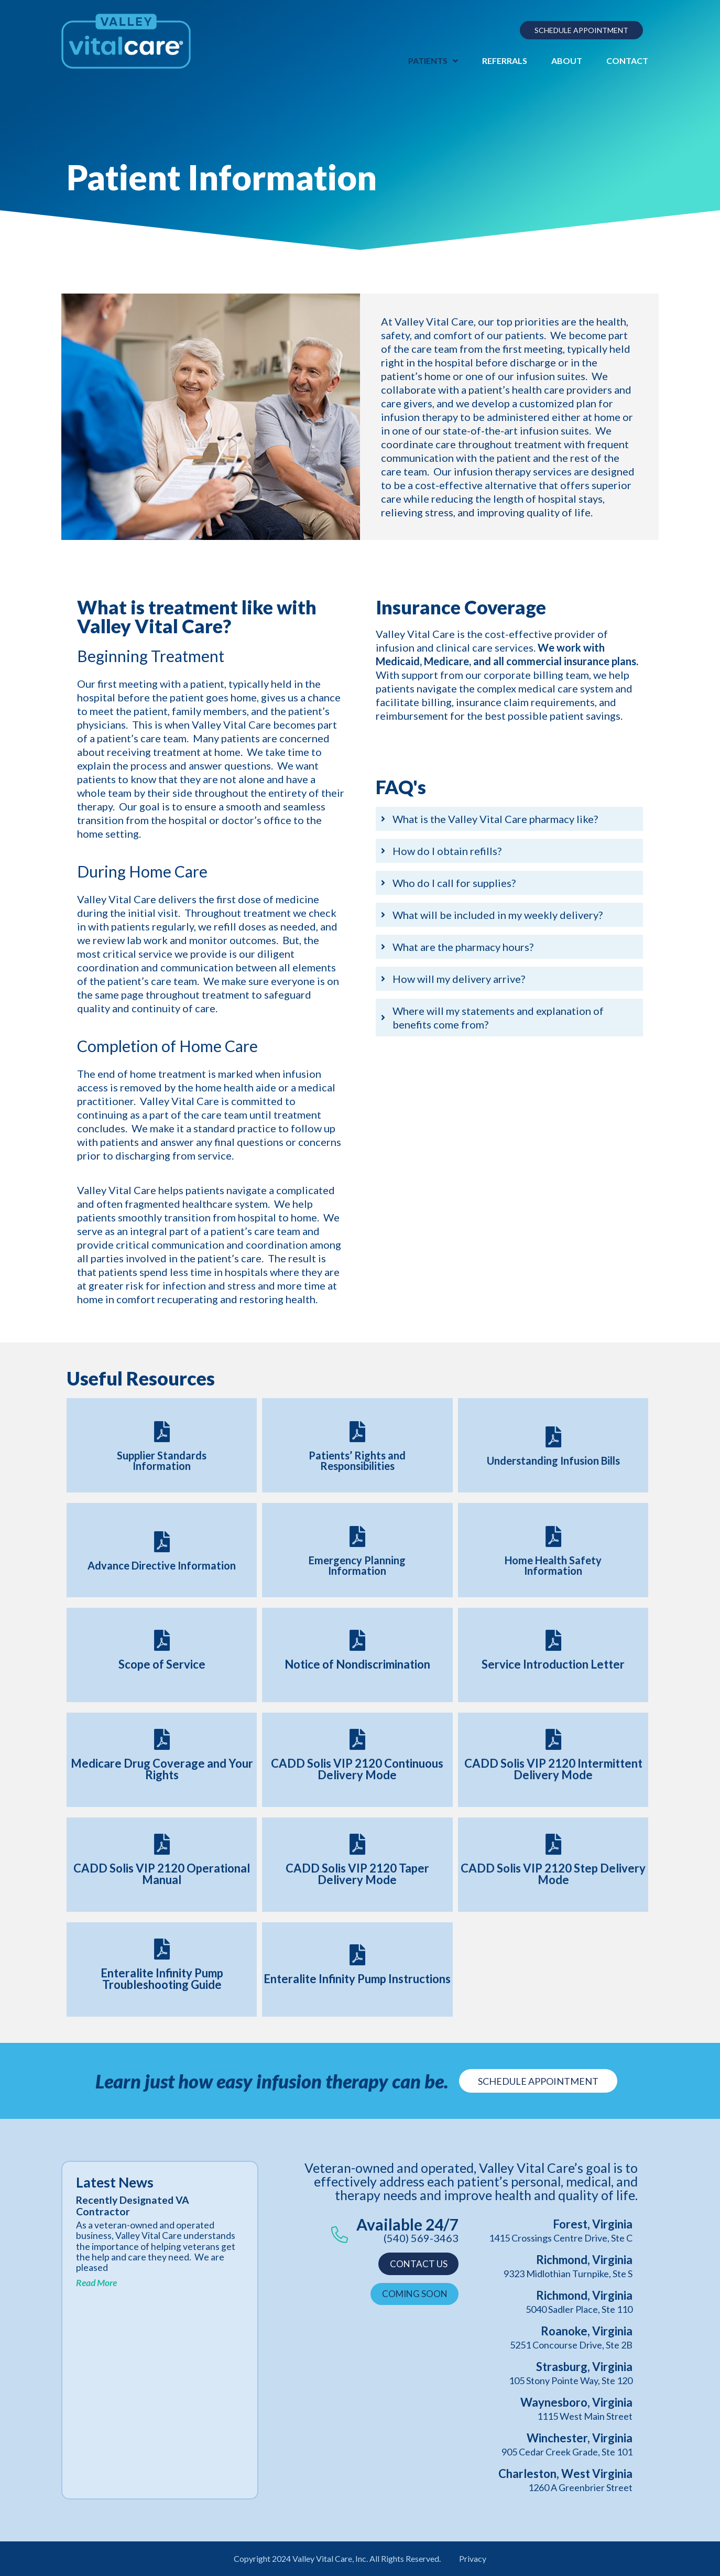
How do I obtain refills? (446, 851)
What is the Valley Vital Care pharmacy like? (495, 819)
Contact (627, 61)
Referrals (504, 61)
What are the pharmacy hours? (462, 946)
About (566, 61)
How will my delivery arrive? (458, 978)
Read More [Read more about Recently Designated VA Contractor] (96, 2282)
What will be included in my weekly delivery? (497, 914)
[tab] (509, 819)
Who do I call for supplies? (454, 882)
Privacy (472, 2558)
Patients (433, 60)
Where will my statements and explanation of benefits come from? (498, 1017)
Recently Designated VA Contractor (132, 2205)
